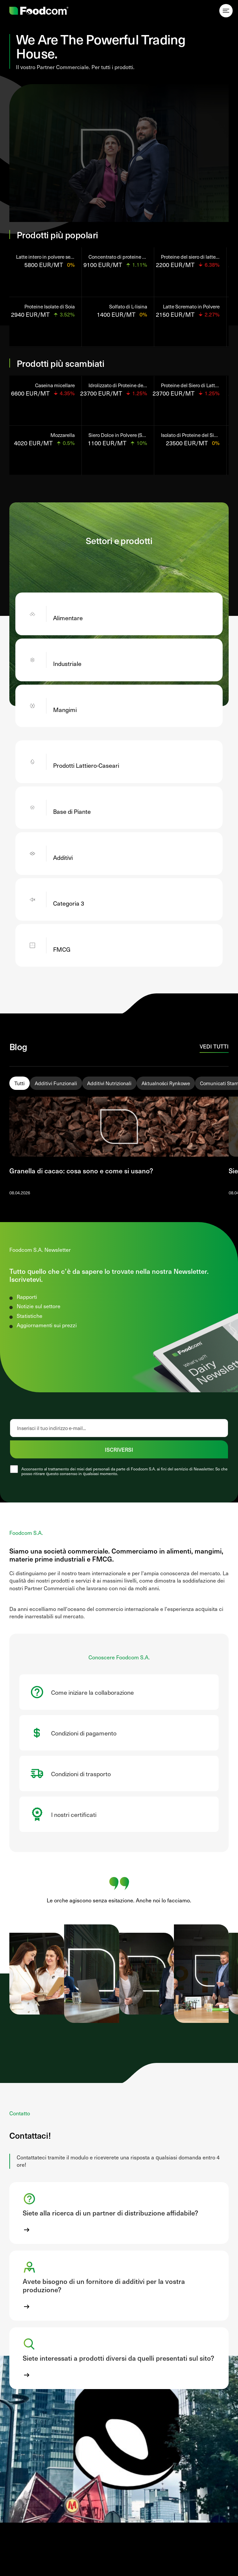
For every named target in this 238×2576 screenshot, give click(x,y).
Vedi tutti (214, 1046)
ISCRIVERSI (119, 1449)
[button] (119, 2213)
